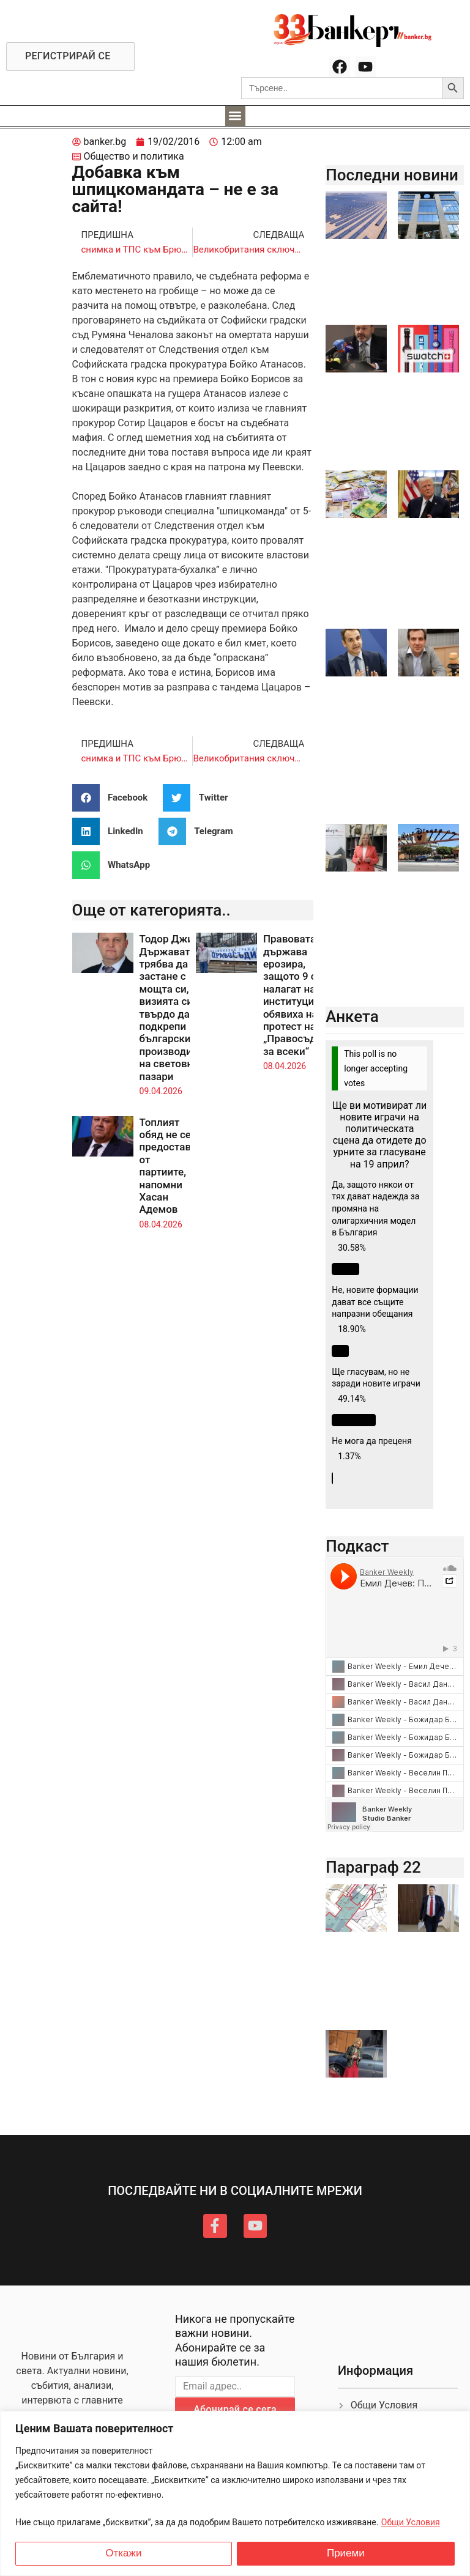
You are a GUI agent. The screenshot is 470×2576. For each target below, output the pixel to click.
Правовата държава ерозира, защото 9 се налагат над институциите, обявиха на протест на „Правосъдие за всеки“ (298, 995)
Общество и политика (134, 156)
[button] (235, 116)
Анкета (352, 1016)
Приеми (346, 2553)
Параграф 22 (373, 1867)
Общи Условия (410, 2522)
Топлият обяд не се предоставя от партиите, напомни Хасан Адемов (168, 1166)
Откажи (123, 2553)
